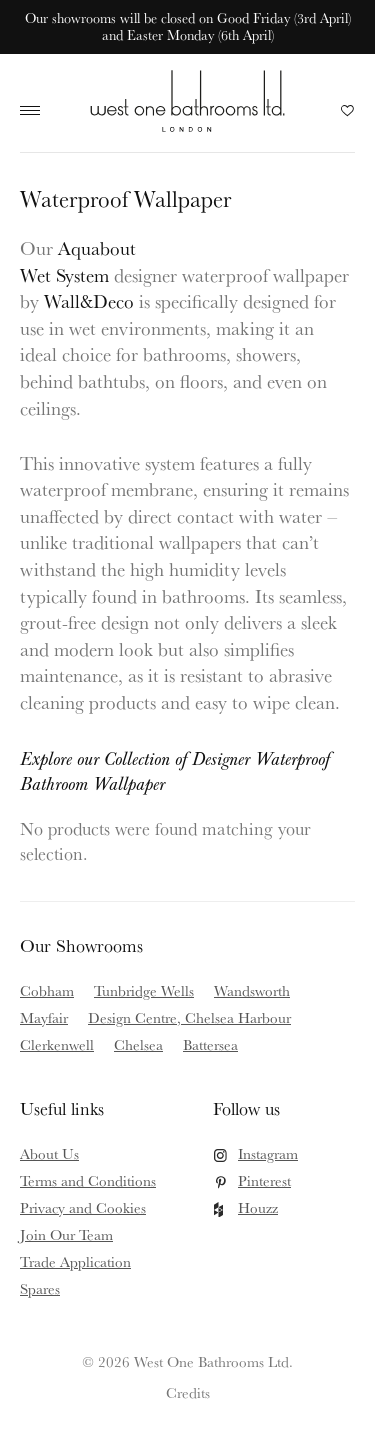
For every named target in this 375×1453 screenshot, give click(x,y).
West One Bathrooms (187, 100)
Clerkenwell (57, 1044)
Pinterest (264, 1180)
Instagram (268, 1153)
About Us (49, 1153)
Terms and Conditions (88, 1180)
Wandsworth (252, 990)
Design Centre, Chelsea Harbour (189, 1017)
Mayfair (44, 1017)
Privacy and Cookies (83, 1207)
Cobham (47, 990)
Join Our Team (66, 1234)
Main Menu (35, 111)
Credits (188, 1392)
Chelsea (138, 1044)
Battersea (210, 1044)
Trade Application (75, 1261)
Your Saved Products (348, 116)
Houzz (258, 1207)
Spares (40, 1288)
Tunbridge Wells (144, 990)
